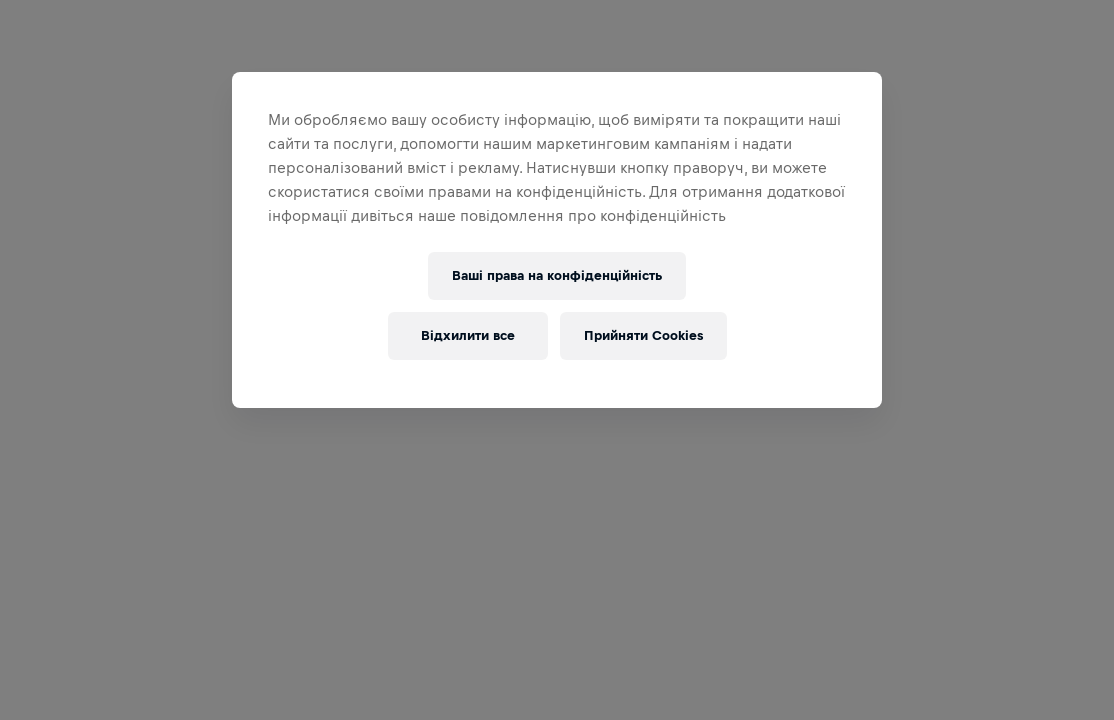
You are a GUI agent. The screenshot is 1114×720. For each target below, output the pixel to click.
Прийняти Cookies (643, 335)
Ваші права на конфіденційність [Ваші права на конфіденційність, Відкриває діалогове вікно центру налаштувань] (557, 275)
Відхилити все (468, 335)
